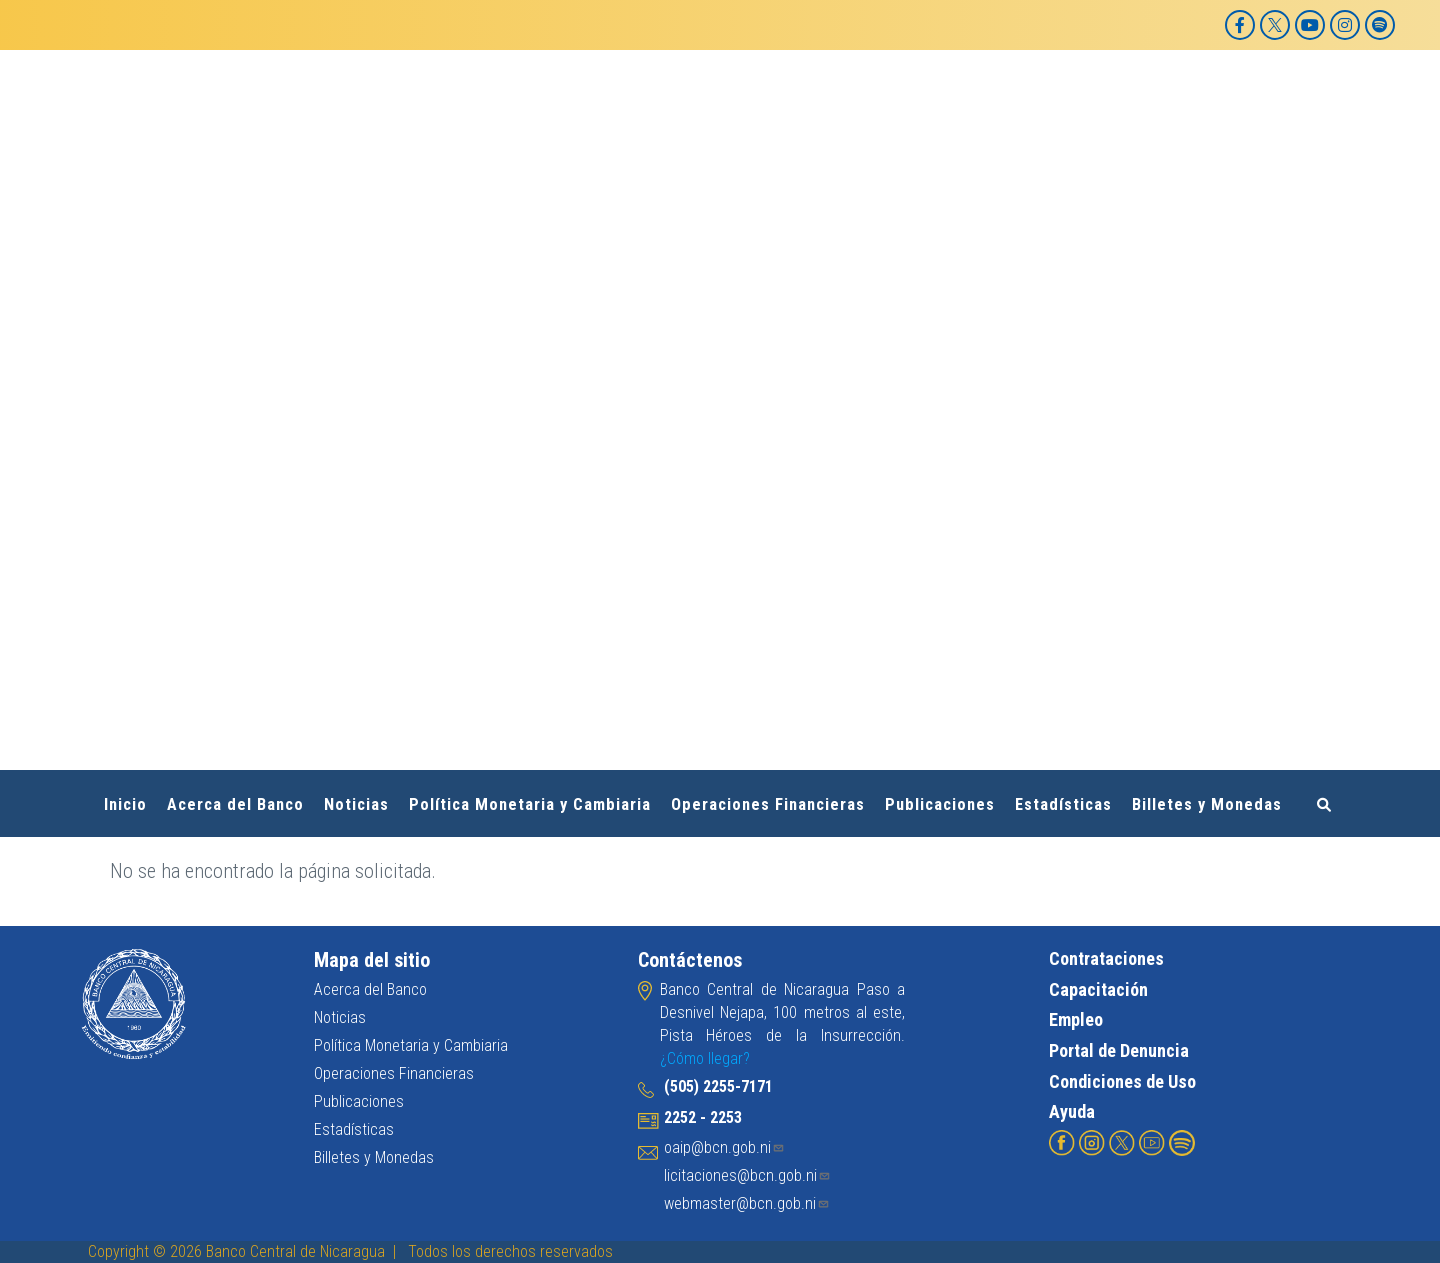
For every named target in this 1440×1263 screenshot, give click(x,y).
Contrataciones (1106, 958)
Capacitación (1098, 988)
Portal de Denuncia (1119, 1050)
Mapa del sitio (372, 960)
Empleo (1076, 1019)
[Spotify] (1380, 25)
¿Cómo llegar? (705, 1058)
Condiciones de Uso (1122, 1080)
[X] (1275, 25)
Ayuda (1072, 1111)
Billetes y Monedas (1207, 804)
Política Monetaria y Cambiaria (530, 804)
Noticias (356, 804)
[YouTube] (1310, 25)
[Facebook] (1240, 25)
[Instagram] (1345, 25)
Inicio (125, 804)
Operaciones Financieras (768, 804)
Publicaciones (940, 804)
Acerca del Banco (235, 804)
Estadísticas (1063, 804)
